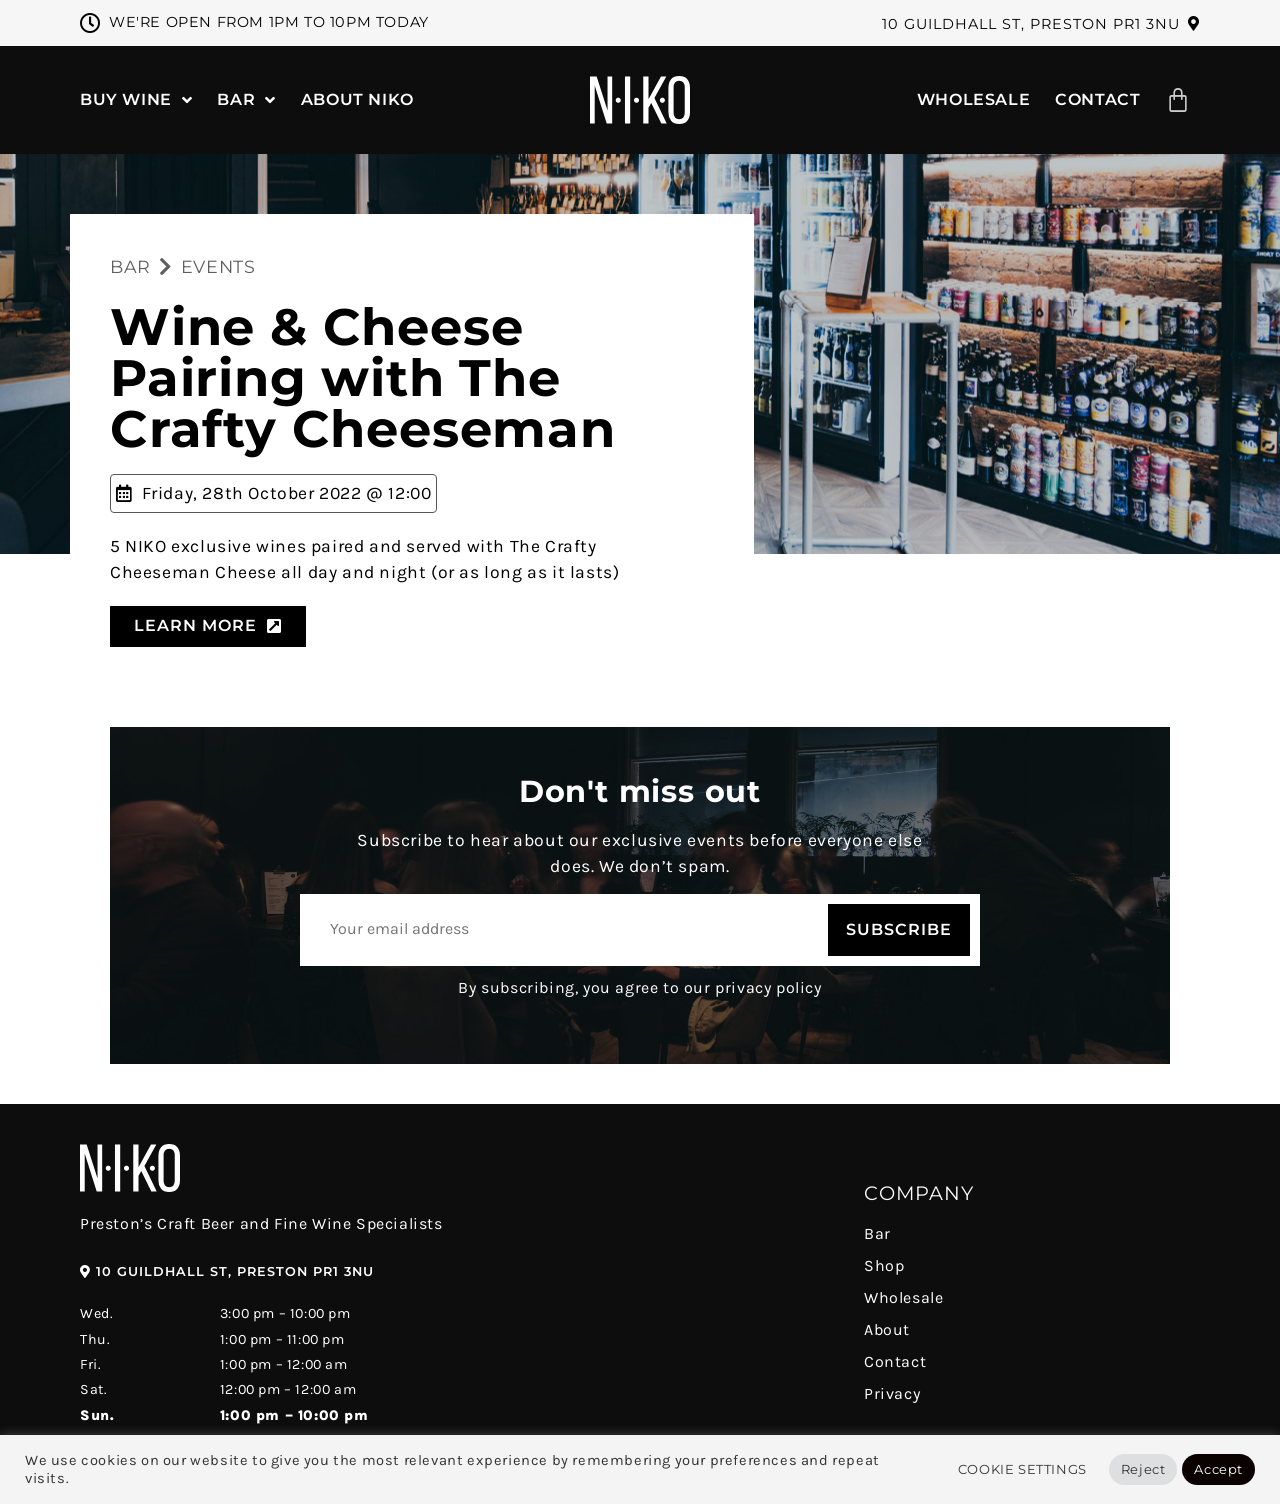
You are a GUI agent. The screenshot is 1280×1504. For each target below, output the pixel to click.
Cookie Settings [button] (1022, 1469)
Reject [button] (1143, 1469)
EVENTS (218, 266)
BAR (130, 266)
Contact (895, 1361)
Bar (877, 1233)
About (887, 1329)
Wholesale (903, 1297)
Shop (884, 1265)
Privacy (892, 1393)
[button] (1041, 24)
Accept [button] (1218, 1469)
